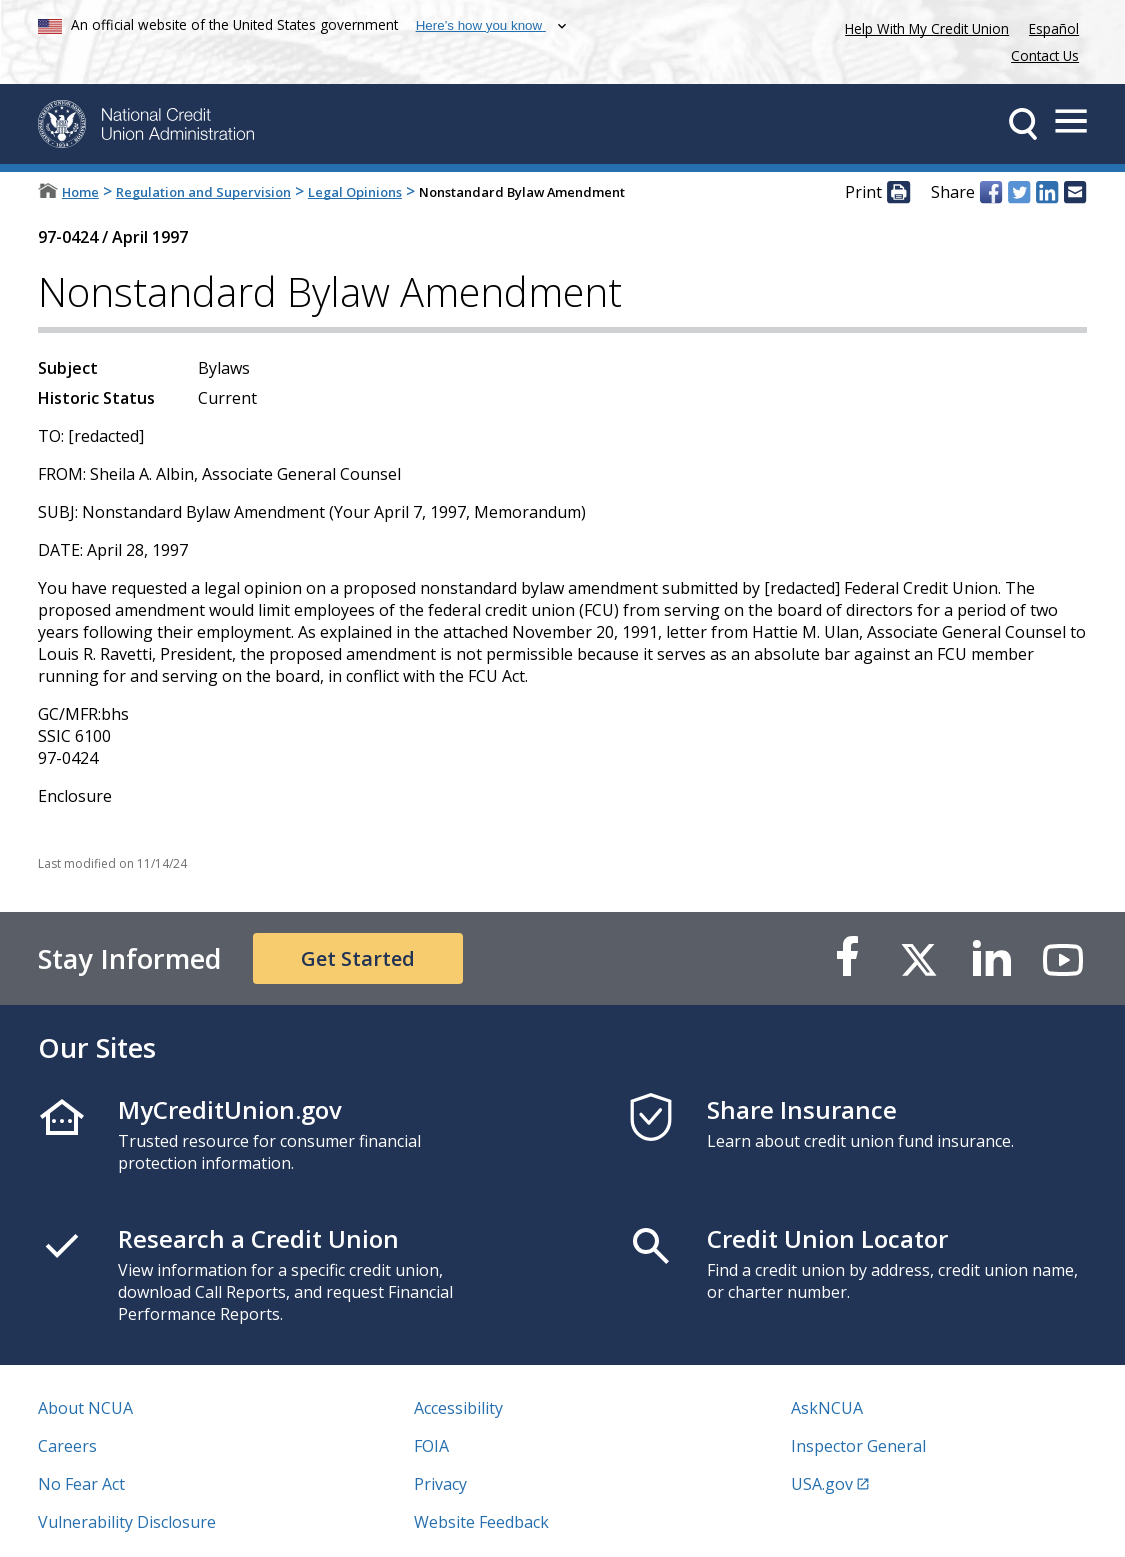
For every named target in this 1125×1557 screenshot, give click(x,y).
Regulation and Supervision (203, 192)
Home (80, 192)
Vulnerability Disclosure (127, 1522)
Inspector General (858, 1446)
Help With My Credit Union (923, 26)
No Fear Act (81, 1484)
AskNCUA (827, 1408)
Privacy (440, 1484)
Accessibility (458, 1408)
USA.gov (822, 1484)
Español (1054, 28)
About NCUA (85, 1408)
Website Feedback (481, 1522)
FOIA (431, 1446)
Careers (67, 1446)
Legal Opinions (355, 192)
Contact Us (1045, 55)
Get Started (358, 958)
